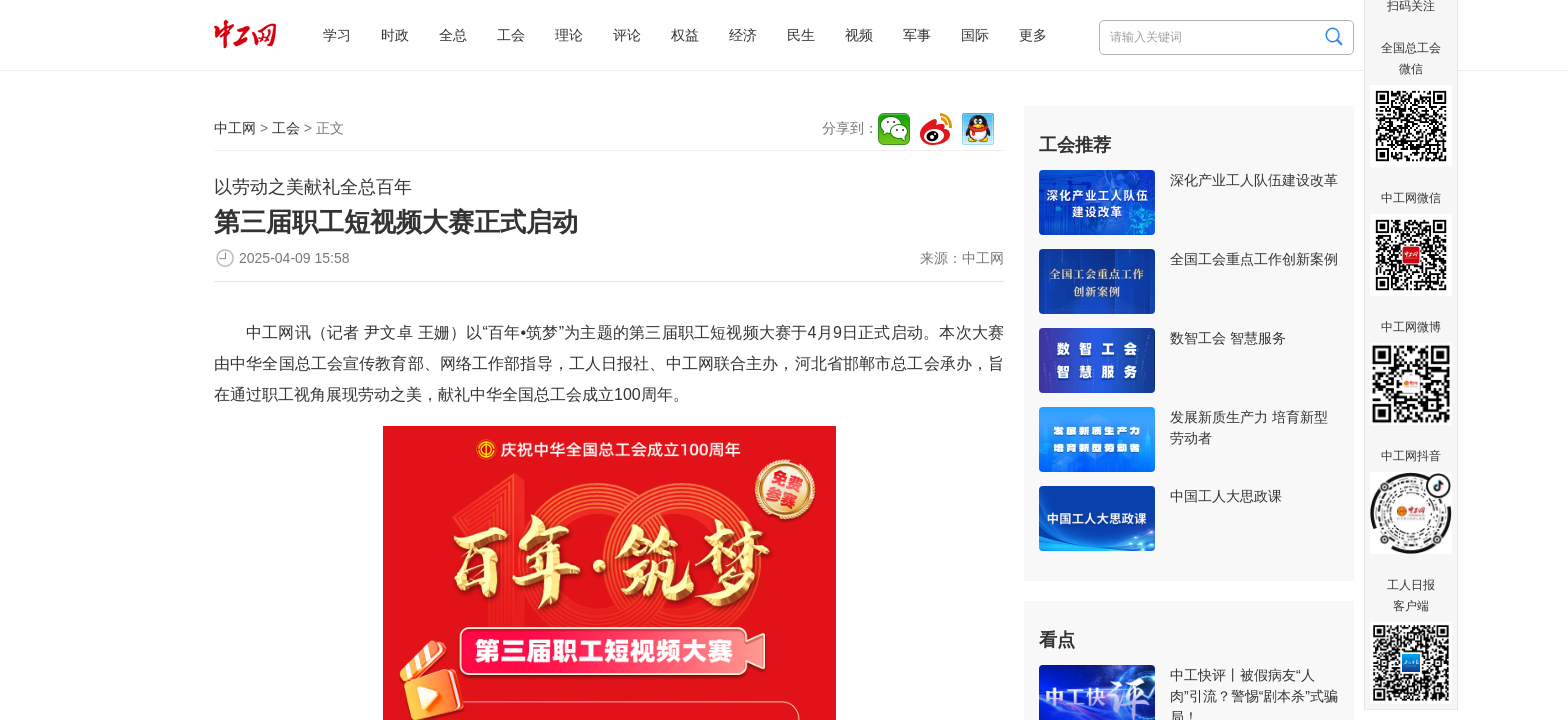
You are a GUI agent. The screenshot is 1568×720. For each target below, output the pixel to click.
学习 (337, 35)
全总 (453, 35)
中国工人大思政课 (1226, 496)
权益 (685, 35)
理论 (569, 35)
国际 (975, 35)
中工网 (235, 128)
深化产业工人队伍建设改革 (1254, 180)
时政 (395, 35)
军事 (917, 35)
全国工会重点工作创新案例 (1254, 259)
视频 (859, 35)
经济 (743, 35)
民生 (801, 35)
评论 (627, 35)
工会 (511, 35)
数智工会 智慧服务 (1228, 338)
